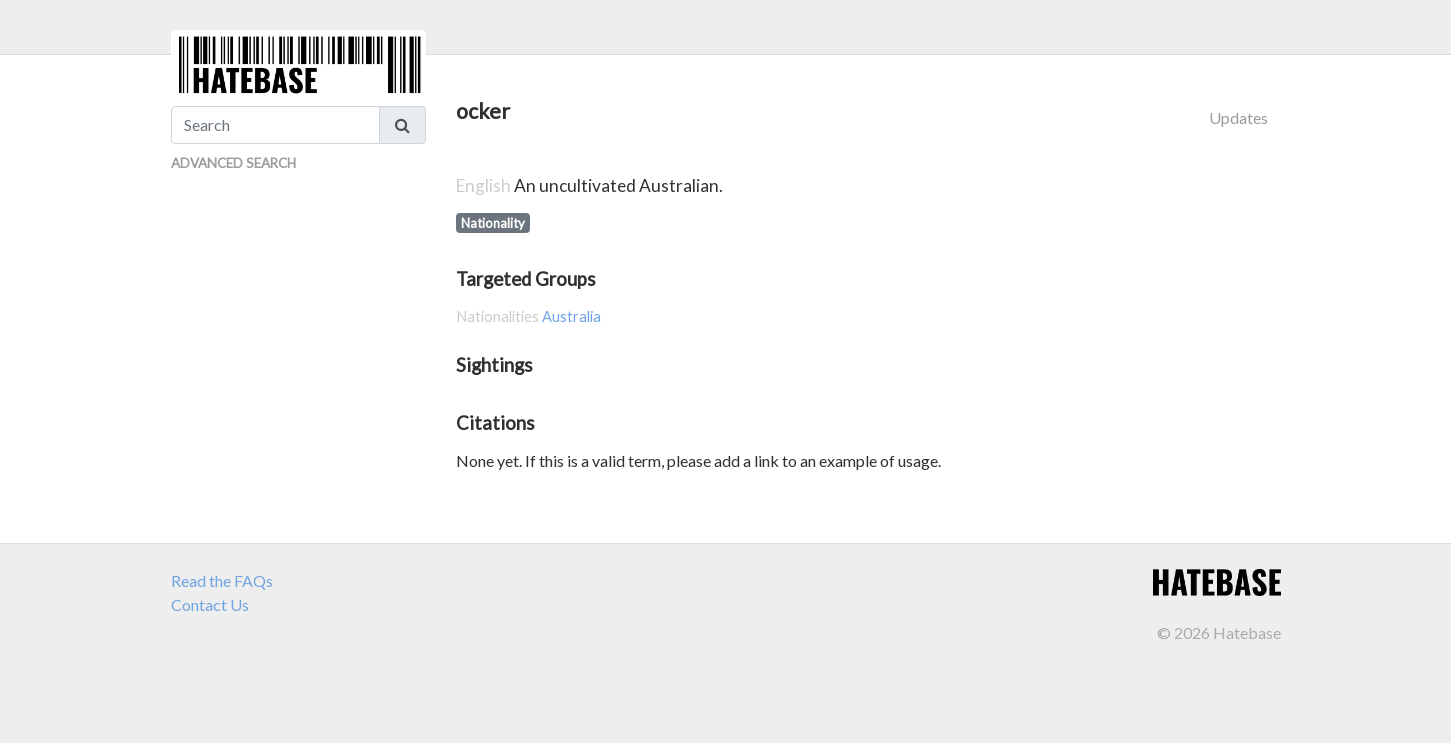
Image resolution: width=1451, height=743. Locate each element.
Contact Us (210, 604)
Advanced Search (233, 163)
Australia (571, 316)
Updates (1238, 117)
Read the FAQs (222, 580)
